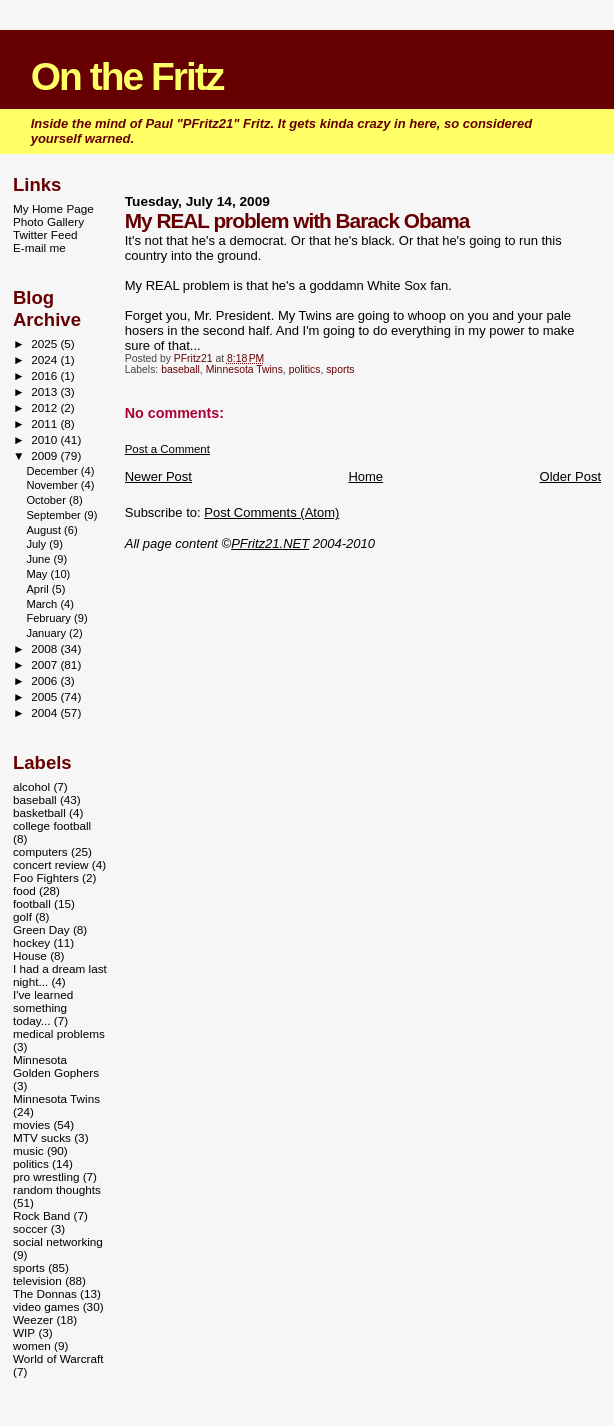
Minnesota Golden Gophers (56, 1066)
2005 (45, 696)
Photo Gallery (48, 221)
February (50, 618)
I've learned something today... (43, 1007)
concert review (51, 864)
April (38, 589)
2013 (45, 391)
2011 (45, 423)
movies (31, 1124)
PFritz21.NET (270, 543)
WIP (24, 1332)
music (28, 1150)
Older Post (570, 476)
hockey (31, 942)
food (24, 890)
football (32, 903)
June (39, 559)
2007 (45, 664)
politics (305, 369)
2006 (45, 680)
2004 (45, 712)
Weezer (33, 1319)
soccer (30, 1228)
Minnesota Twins (244, 369)
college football (52, 825)
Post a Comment (167, 449)
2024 (45, 359)
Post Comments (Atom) (271, 512)
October (47, 500)
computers (40, 851)
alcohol (31, 786)
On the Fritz (127, 76)
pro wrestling (46, 1176)
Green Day (41, 929)
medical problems (59, 1033)
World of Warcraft (58, 1358)
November (53, 485)
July (37, 544)
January (47, 633)
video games (46, 1306)
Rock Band (41, 1215)
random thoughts (57, 1189)
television (37, 1280)
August (45, 530)
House (30, 955)
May (38, 574)
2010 (45, 439)
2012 (45, 407)
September (55, 515)
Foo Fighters (46, 877)
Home (365, 476)
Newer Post (158, 476)
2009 (45, 455)
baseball (180, 369)
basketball (39, 812)
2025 (45, 343)
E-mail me (39, 247)
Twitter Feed (45, 234)
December (53, 471)
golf (22, 916)
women (32, 1345)
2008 (45, 648)
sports (340, 369)
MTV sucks (42, 1137)
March (43, 604)
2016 (45, 375)
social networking (58, 1241)
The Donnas (45, 1293)
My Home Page (53, 208)
